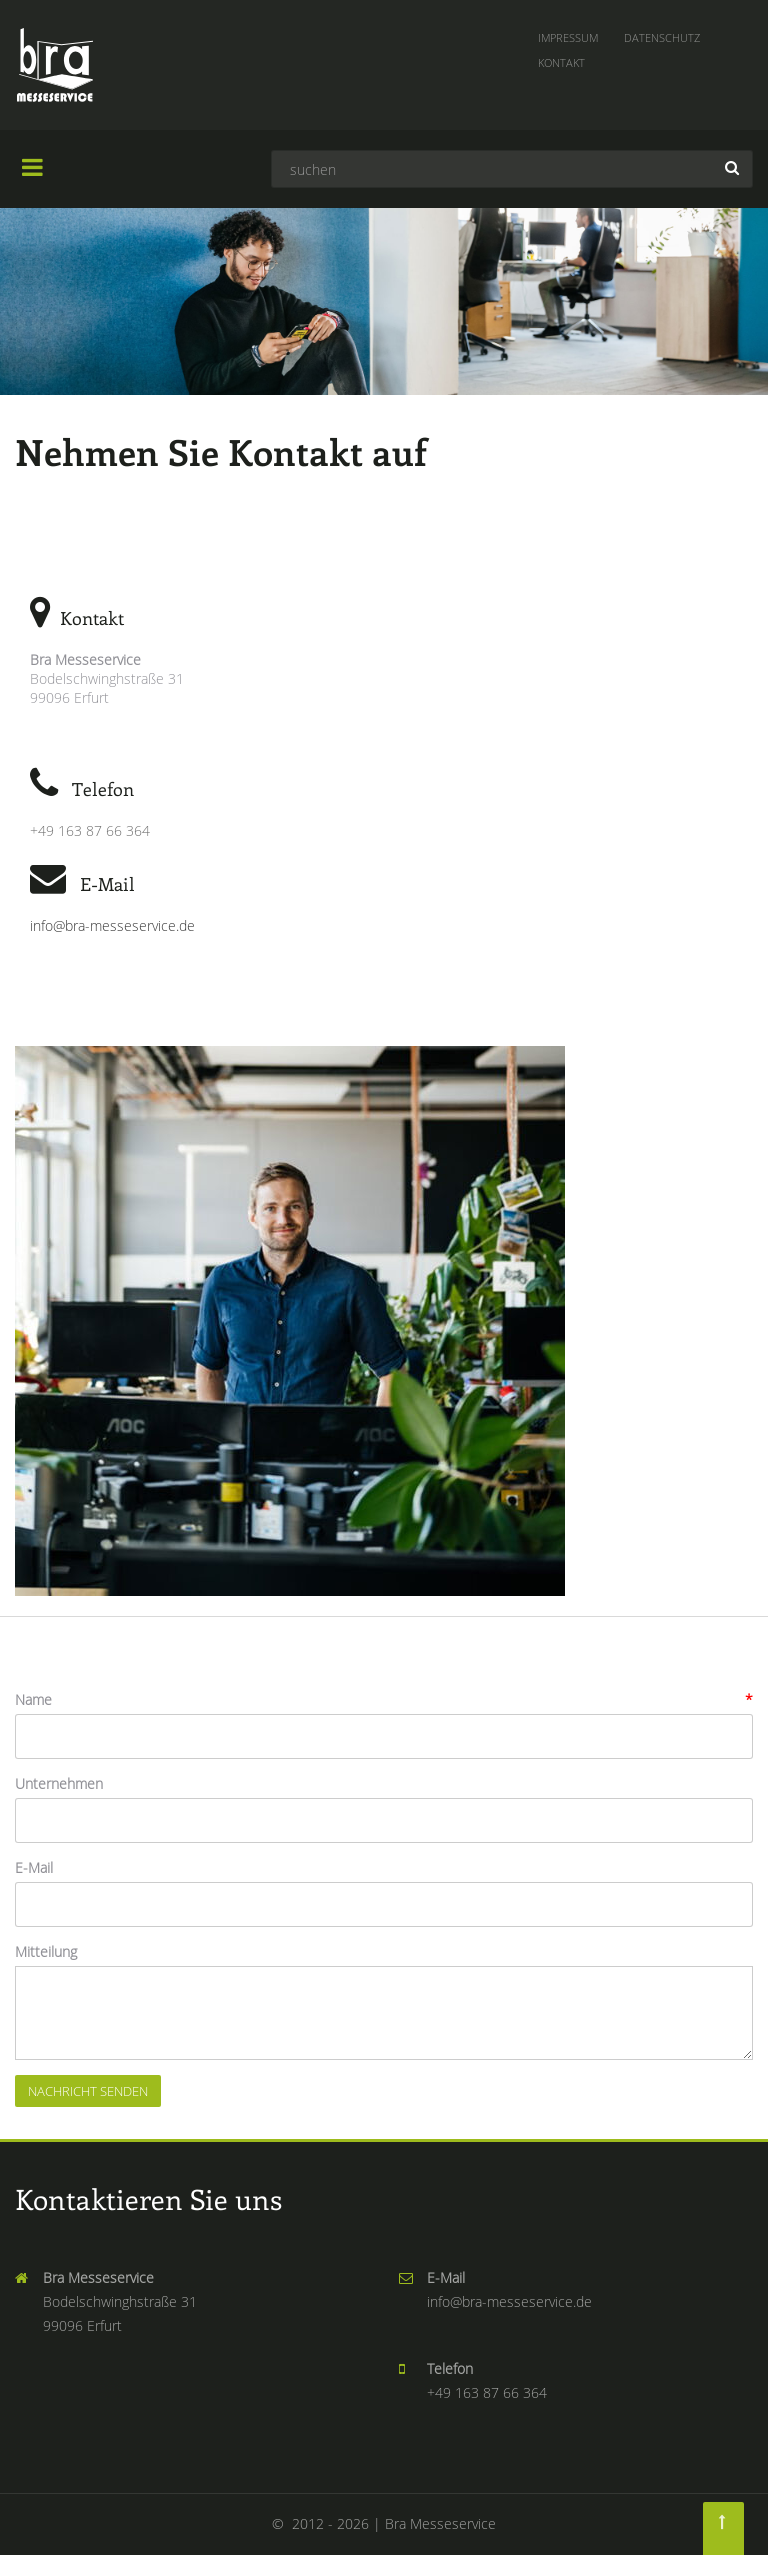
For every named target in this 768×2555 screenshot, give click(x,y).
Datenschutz (662, 37)
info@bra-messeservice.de (112, 925)
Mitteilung (46, 1951)
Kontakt (561, 62)
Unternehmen (59, 1783)
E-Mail (34, 1867)
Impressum (568, 37)
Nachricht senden (88, 2091)
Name (33, 1699)
